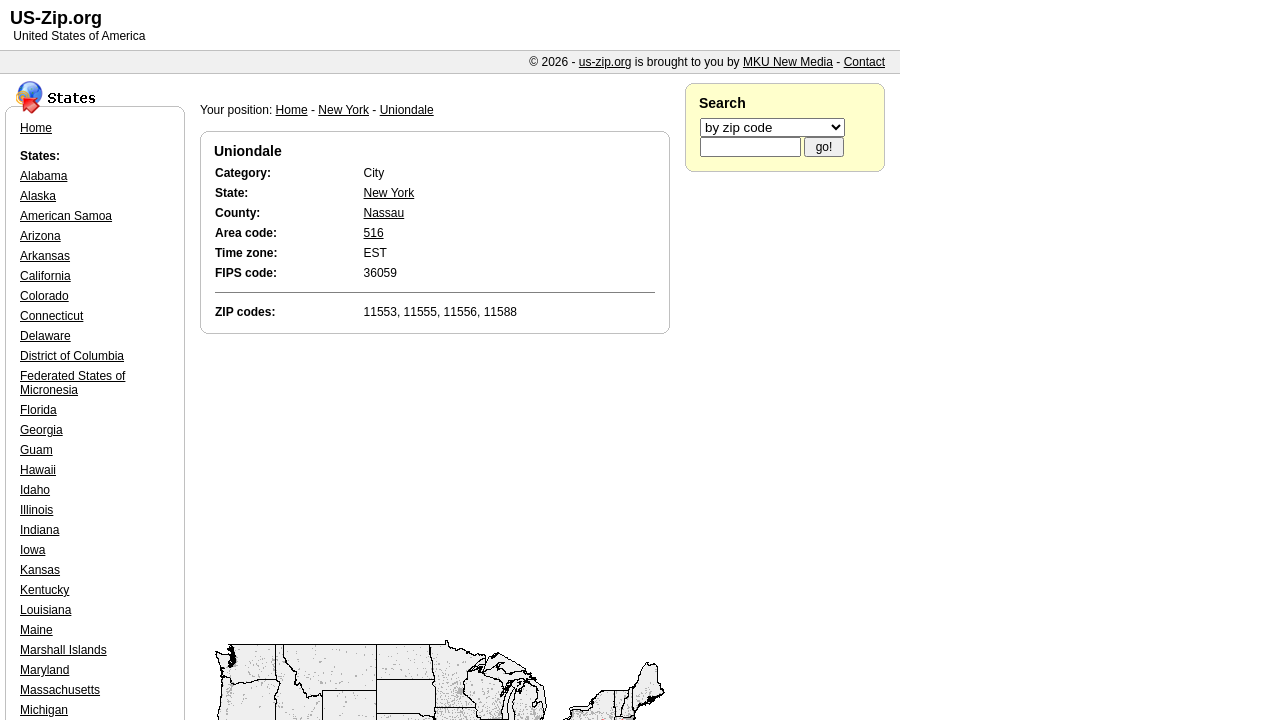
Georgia (41, 430)
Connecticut (51, 316)
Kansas (40, 570)
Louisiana (45, 610)
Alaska (38, 196)
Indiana (39, 530)
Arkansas (45, 256)
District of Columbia (72, 356)
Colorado (44, 296)
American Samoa (66, 216)
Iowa (32, 550)
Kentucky (44, 590)
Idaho (35, 490)
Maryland (44, 670)
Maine (36, 630)
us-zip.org (605, 62)
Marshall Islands (63, 650)
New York (343, 110)
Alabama (43, 176)
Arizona (40, 236)
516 (374, 233)
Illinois (36, 510)
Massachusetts (60, 690)
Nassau (384, 213)
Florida (38, 410)
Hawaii (38, 470)
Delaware (45, 336)
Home (292, 110)
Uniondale (407, 110)
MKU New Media (788, 62)
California (45, 276)
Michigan (44, 710)
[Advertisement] (440, 488)
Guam (36, 450)
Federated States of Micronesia (72, 383)
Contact (864, 62)
